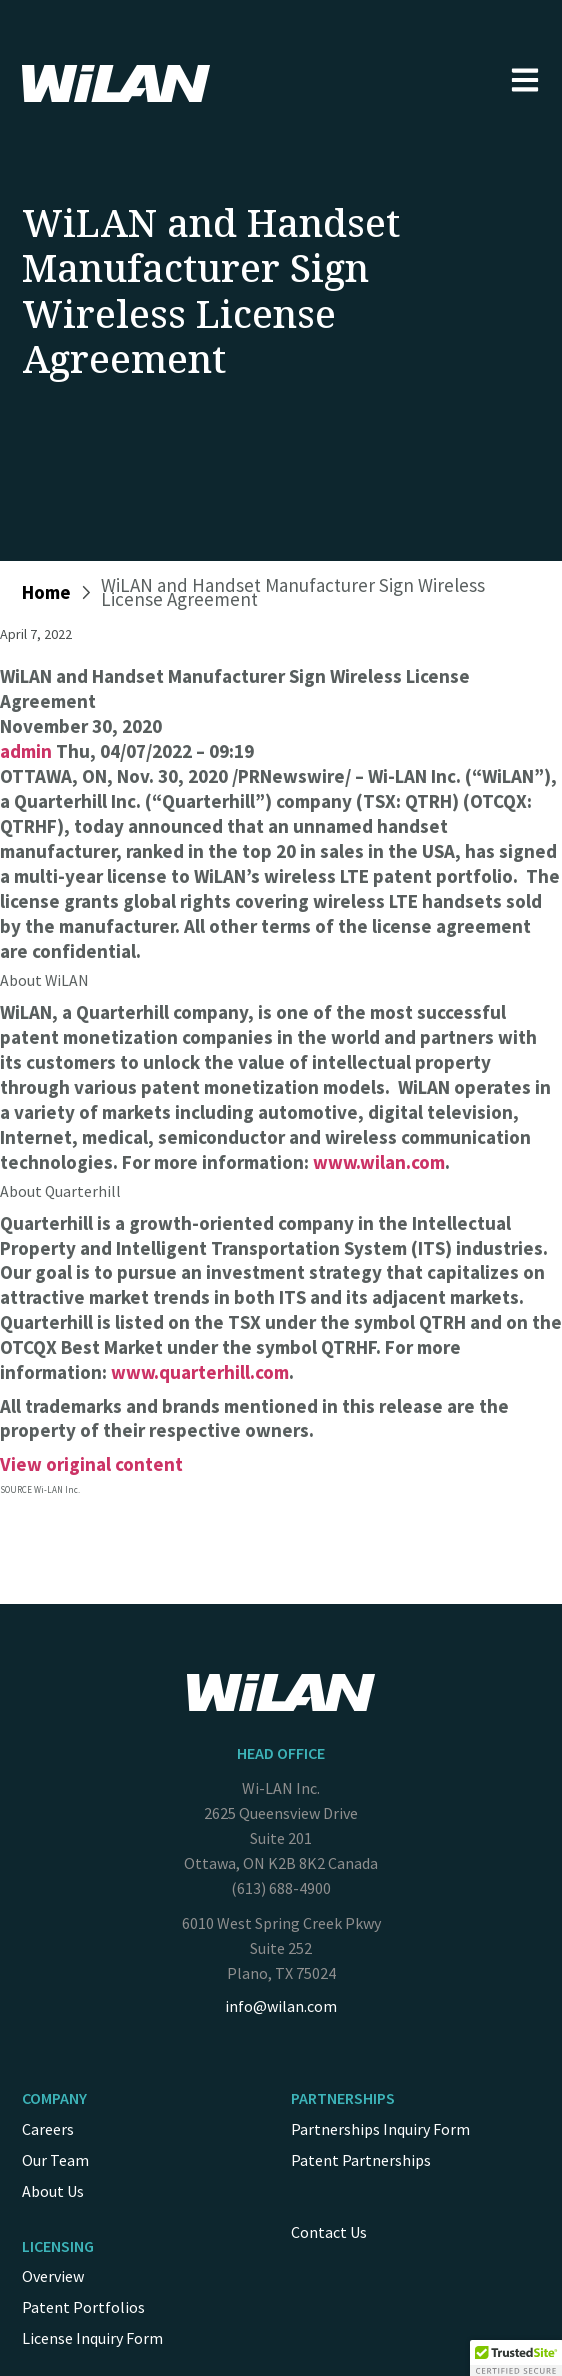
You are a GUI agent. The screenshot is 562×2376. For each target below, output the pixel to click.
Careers (48, 2129)
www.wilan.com (379, 1162)
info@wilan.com (281, 2006)
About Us (53, 2191)
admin (26, 751)
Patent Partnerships (361, 2160)
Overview (53, 2276)
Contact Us (329, 2232)
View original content (91, 1464)
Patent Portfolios (83, 2307)
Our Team (55, 2160)
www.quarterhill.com (200, 1372)
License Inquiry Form (92, 2338)
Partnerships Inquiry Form (380, 2129)
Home (46, 592)
